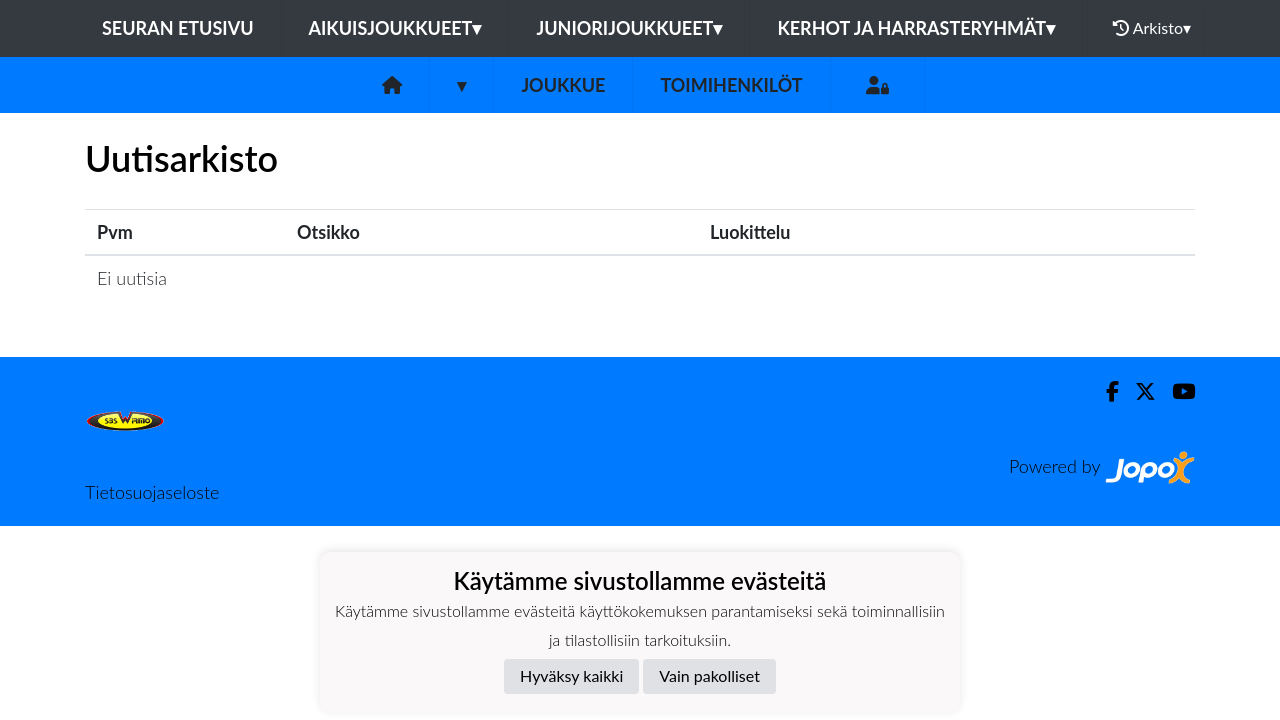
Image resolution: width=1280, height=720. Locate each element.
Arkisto (1152, 28)
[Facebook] (1104, 391)
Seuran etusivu (178, 28)
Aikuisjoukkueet (395, 28)
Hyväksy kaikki (571, 675)
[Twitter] (1137, 391)
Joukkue (563, 85)
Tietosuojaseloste (152, 492)
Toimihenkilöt (731, 85)
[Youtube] (1175, 391)
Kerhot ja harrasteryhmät (916, 28)
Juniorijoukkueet (629, 28)
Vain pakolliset (709, 675)
